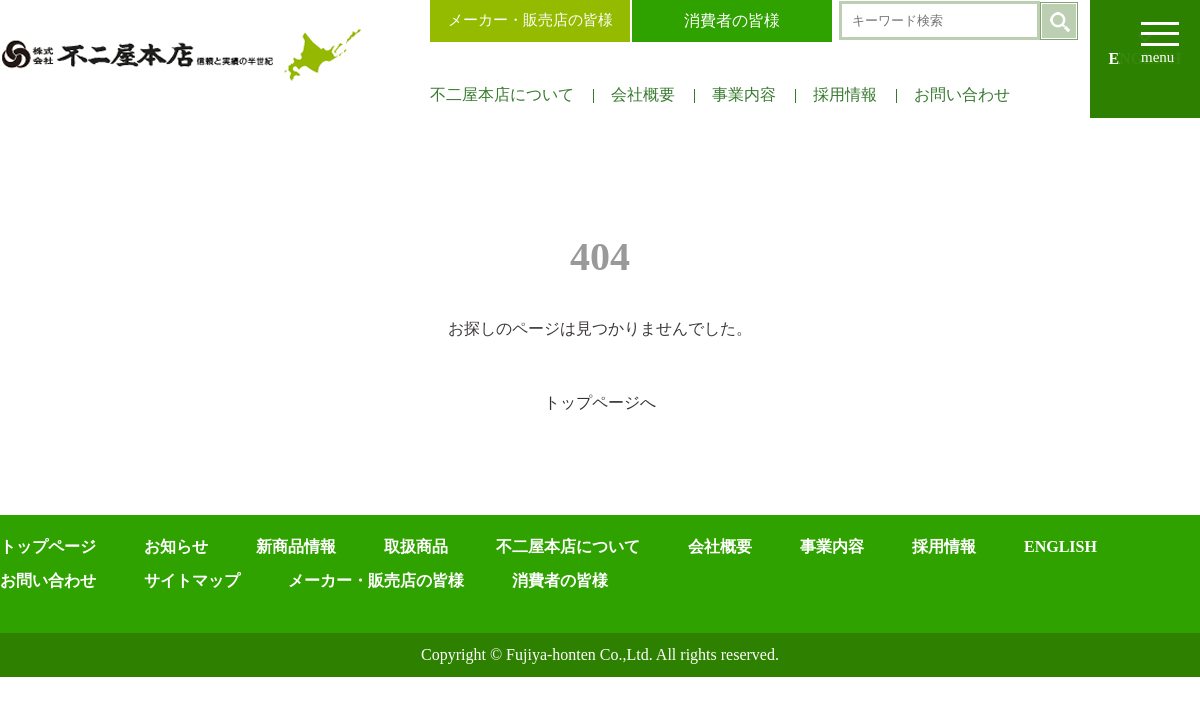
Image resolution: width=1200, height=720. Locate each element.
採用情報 (845, 94)
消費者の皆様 (732, 20)
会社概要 (643, 94)
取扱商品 (416, 546)
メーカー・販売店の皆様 (530, 20)
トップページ (48, 546)
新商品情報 (296, 546)
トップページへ (600, 402)
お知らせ (176, 546)
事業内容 (744, 94)
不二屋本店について (502, 94)
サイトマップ (192, 580)
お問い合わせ (962, 94)
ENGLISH (1060, 546)
